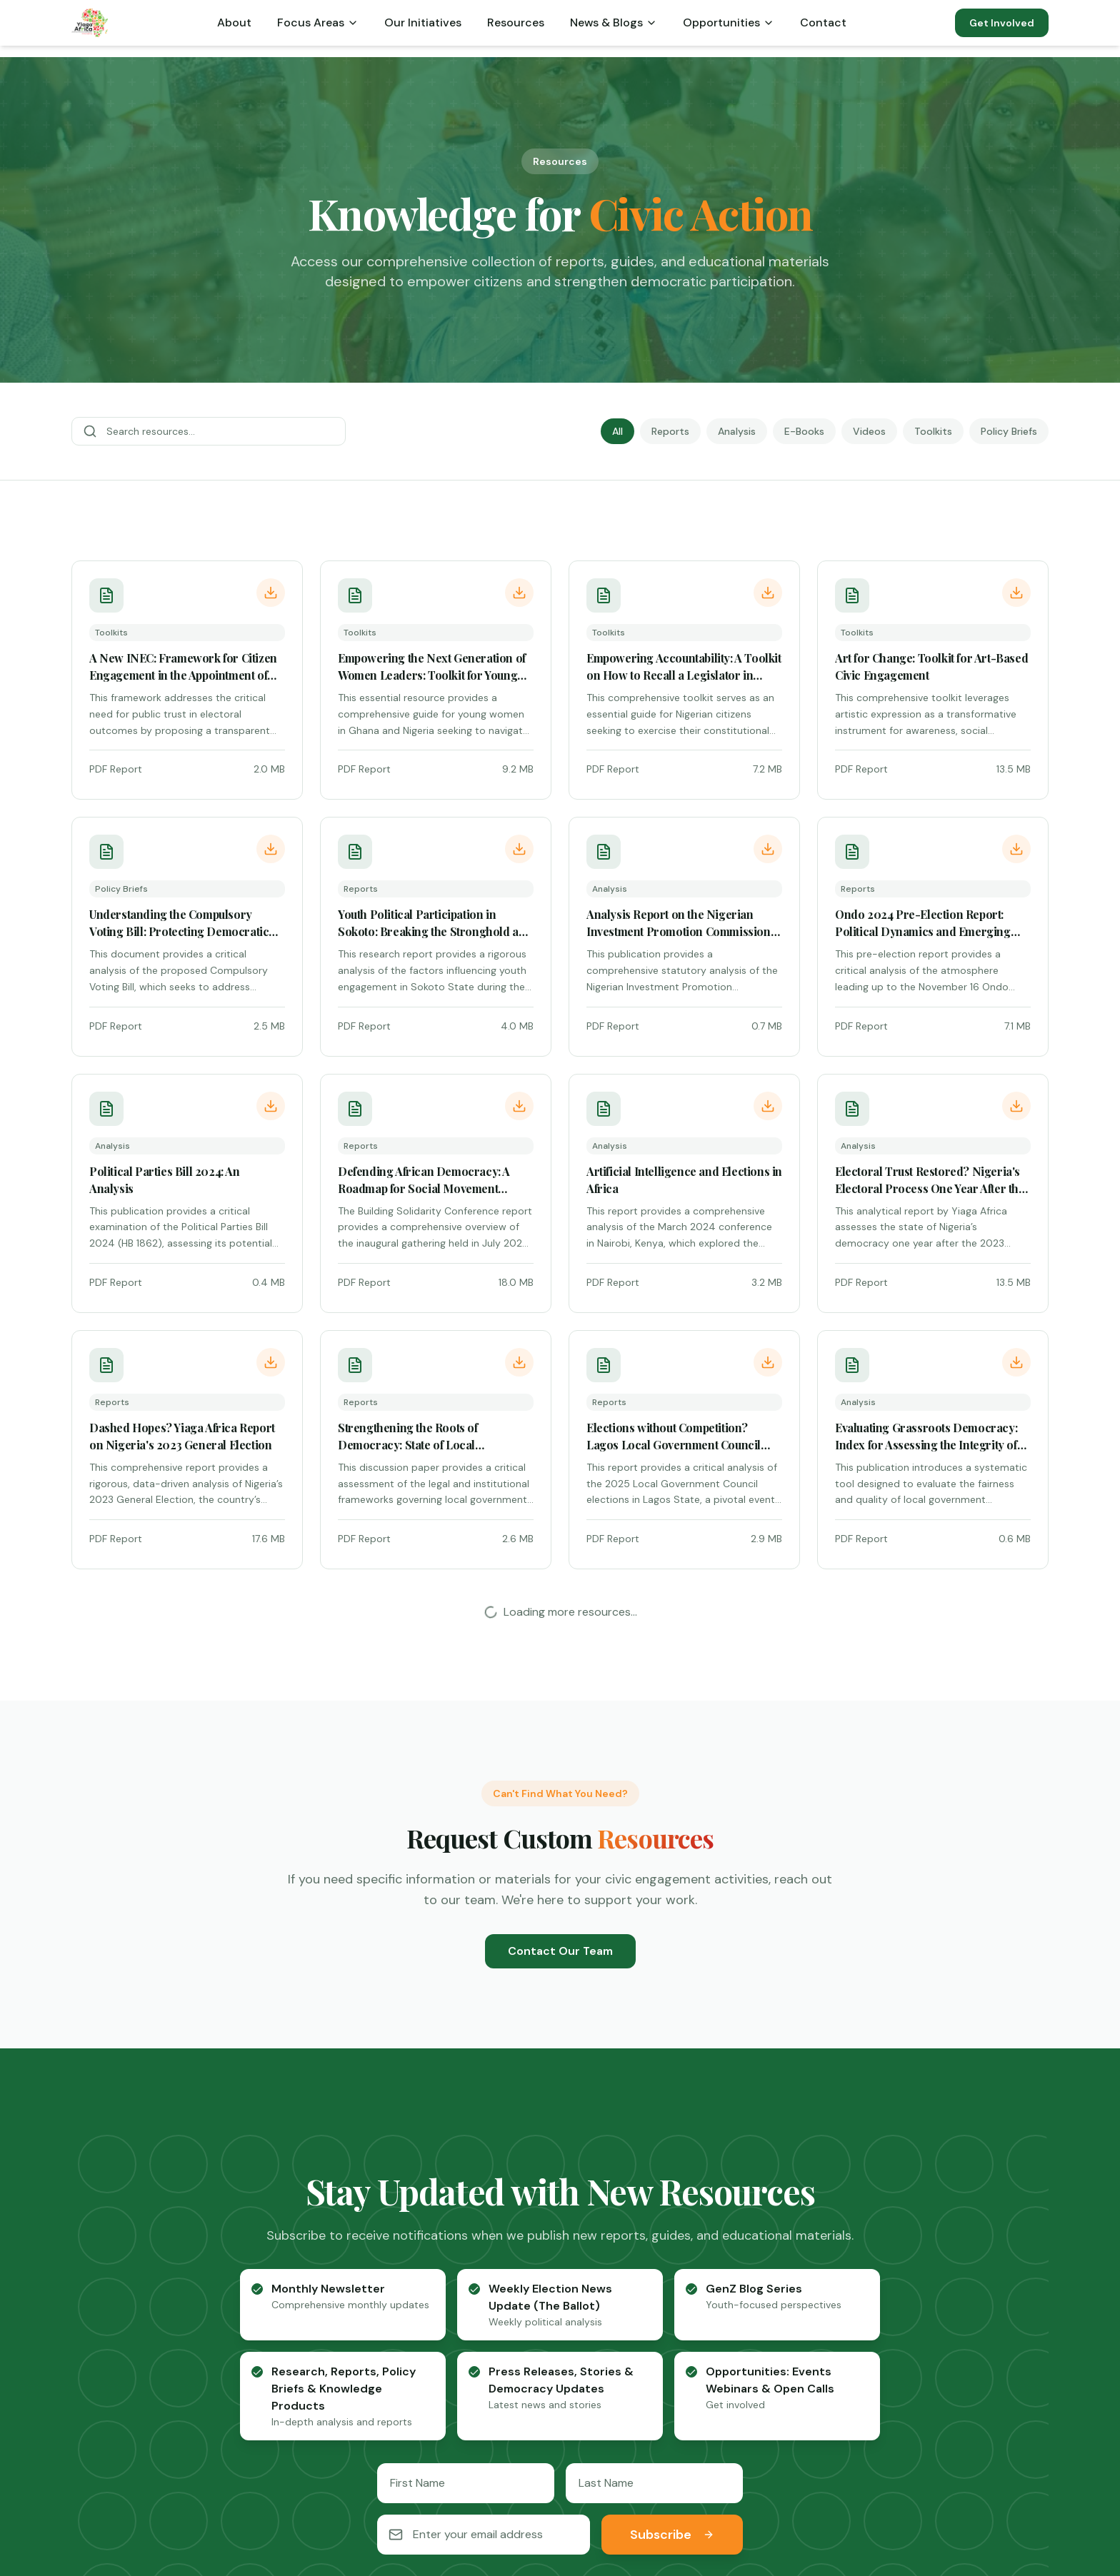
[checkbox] (257, 1775)
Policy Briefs (1009, 431)
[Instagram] (640, 2496)
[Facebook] (480, 2496)
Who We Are (508, 2289)
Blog (487, 2340)
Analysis (737, 431)
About (234, 22)
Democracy (709, 2289)
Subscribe (672, 2021)
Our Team (501, 2315)
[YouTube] (600, 2496)
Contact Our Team (560, 1437)
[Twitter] (520, 2496)
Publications (912, 2289)
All (617, 431)
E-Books (804, 431)
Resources (515, 22)
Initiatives (703, 2340)
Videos (869, 431)
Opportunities (728, 22)
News (895, 2340)
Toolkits (933, 431)
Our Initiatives (422, 22)
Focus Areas (318, 22)
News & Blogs (613, 22)
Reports (670, 431)
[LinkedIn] (560, 2496)
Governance (711, 2315)
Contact (823, 22)
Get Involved (1001, 22)
